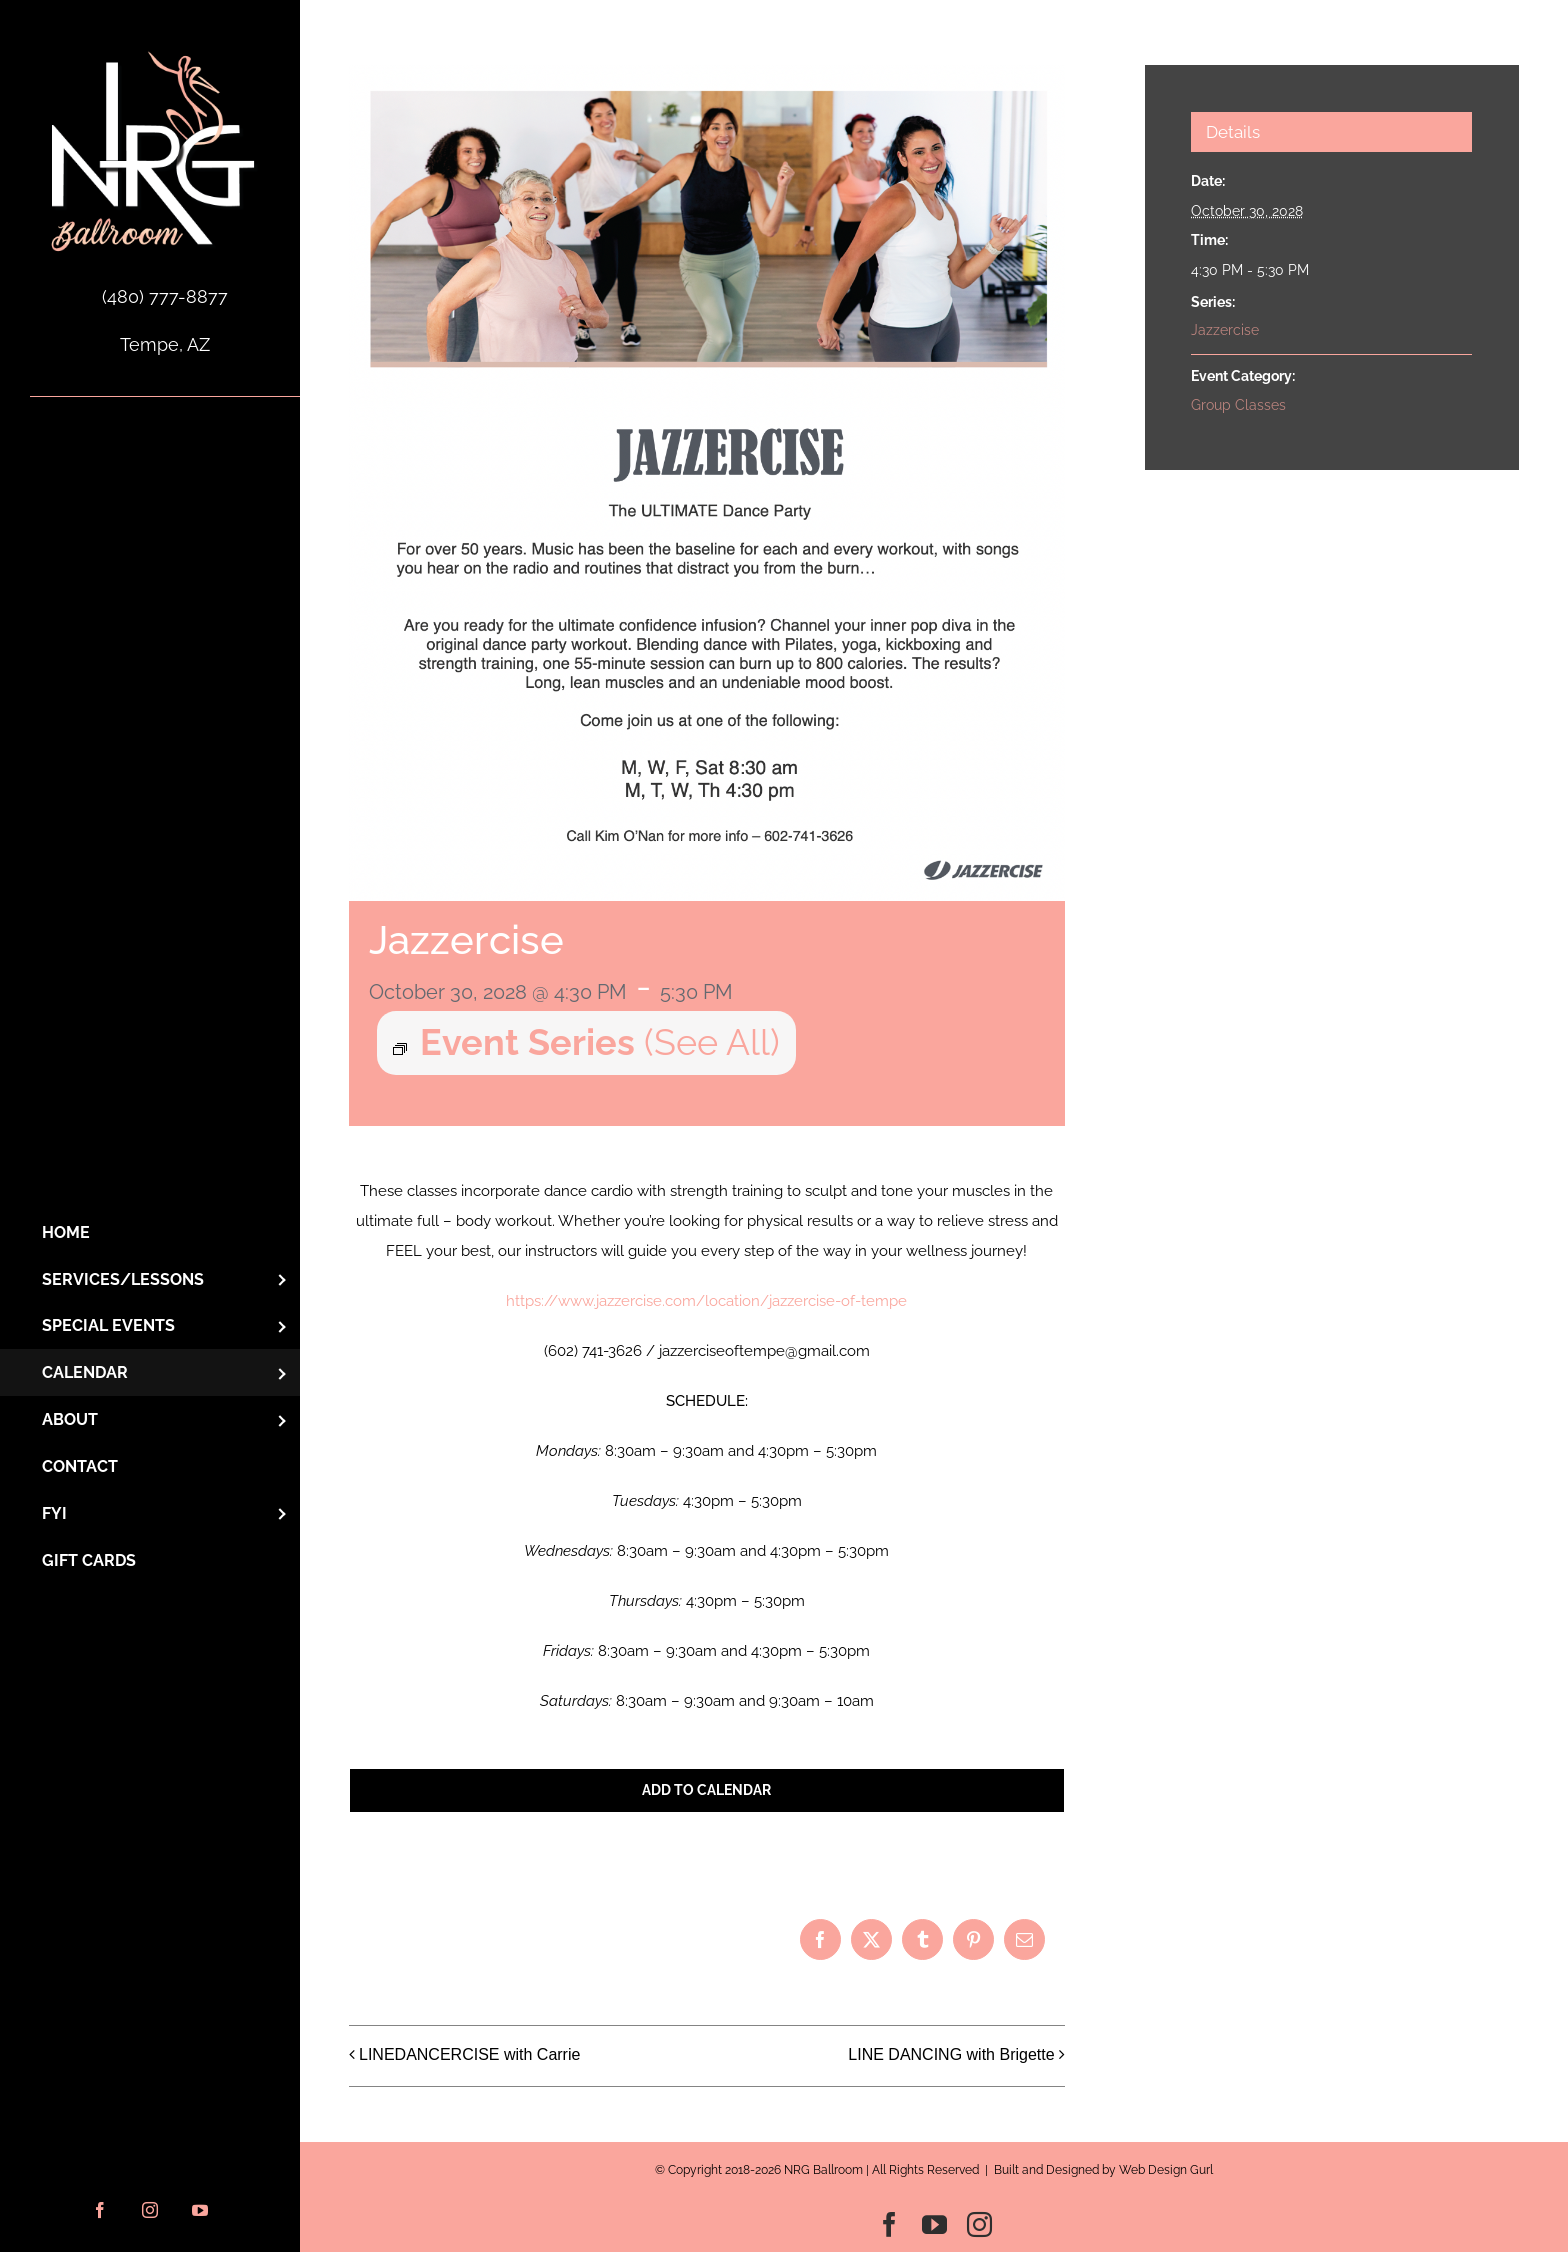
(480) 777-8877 (165, 296)
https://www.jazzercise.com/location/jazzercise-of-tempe (706, 1301)
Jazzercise (1225, 330)
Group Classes (1238, 405)
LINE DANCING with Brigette (951, 2054)
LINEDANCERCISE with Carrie (469, 2054)
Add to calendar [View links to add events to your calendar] (706, 1790)
